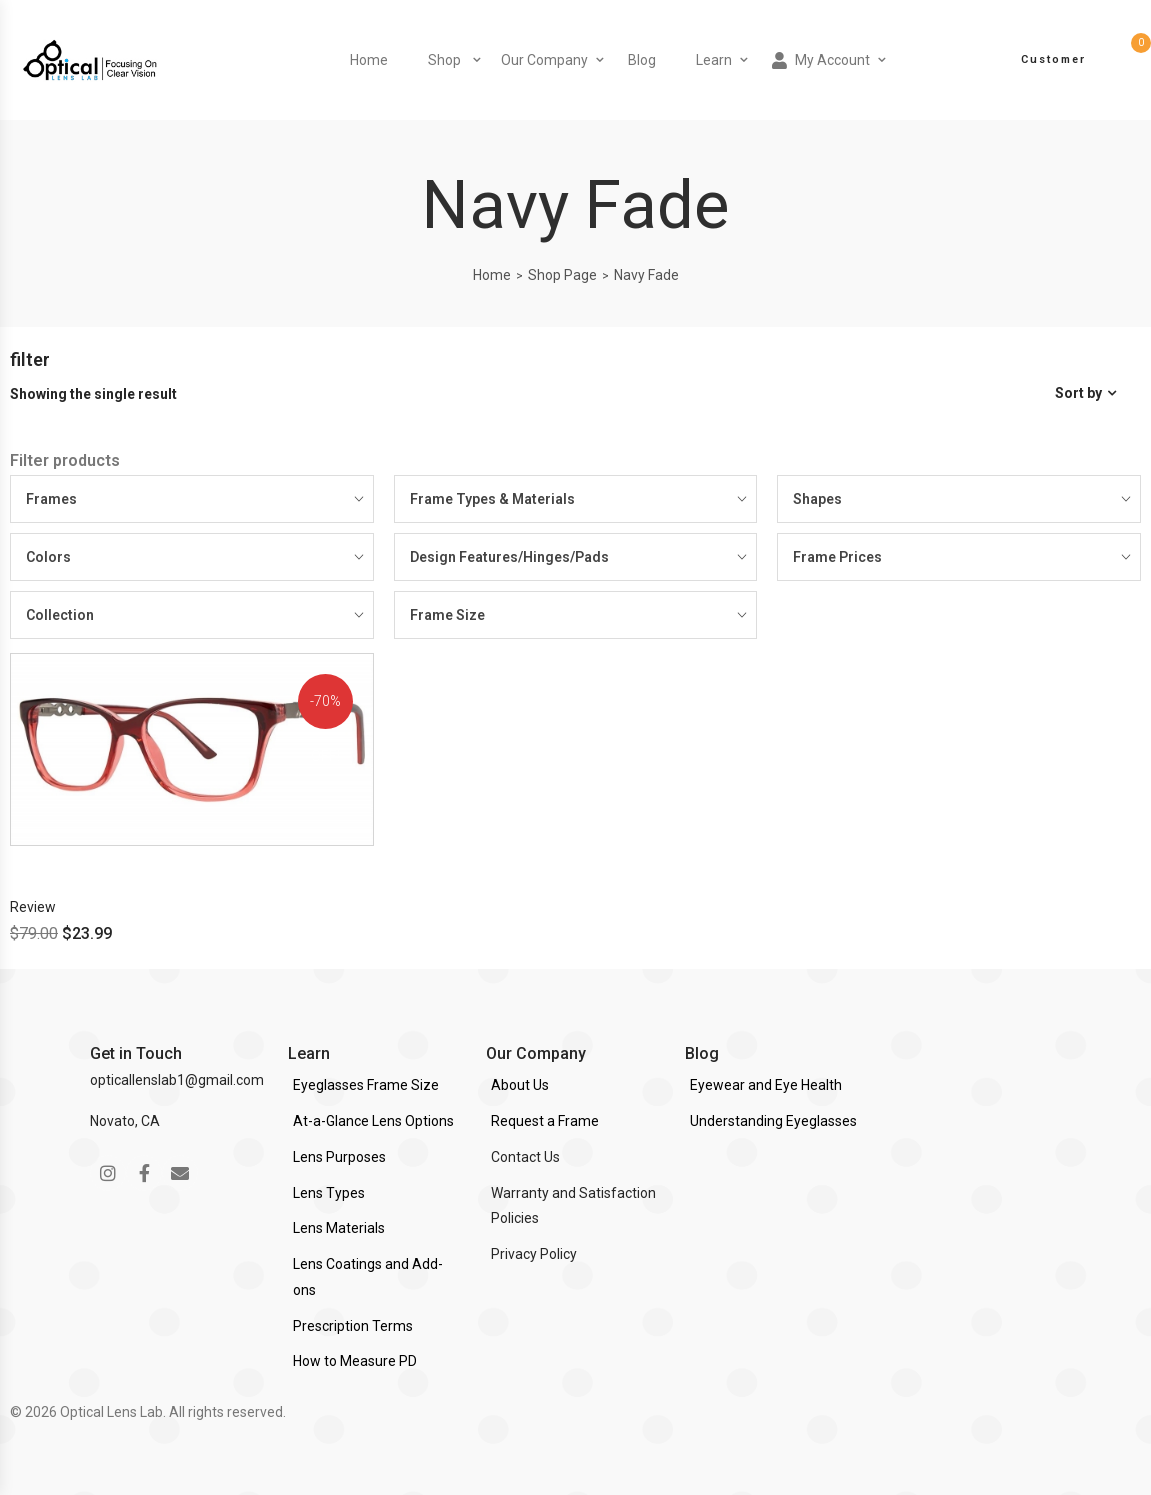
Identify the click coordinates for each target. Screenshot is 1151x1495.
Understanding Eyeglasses (773, 1121)
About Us (520, 1085)
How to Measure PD (355, 1361)
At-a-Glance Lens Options (373, 1121)
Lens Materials (339, 1228)
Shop (444, 60)
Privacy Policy (534, 1254)
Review (33, 907)
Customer (1053, 59)
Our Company (544, 60)
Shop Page (562, 275)
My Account (821, 60)
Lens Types (329, 1193)
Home (369, 60)
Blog (642, 60)
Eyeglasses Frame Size (366, 1085)
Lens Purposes (339, 1157)
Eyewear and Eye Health (766, 1085)
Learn (714, 60)
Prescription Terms (353, 1326)
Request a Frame (545, 1121)
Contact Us (525, 1157)
